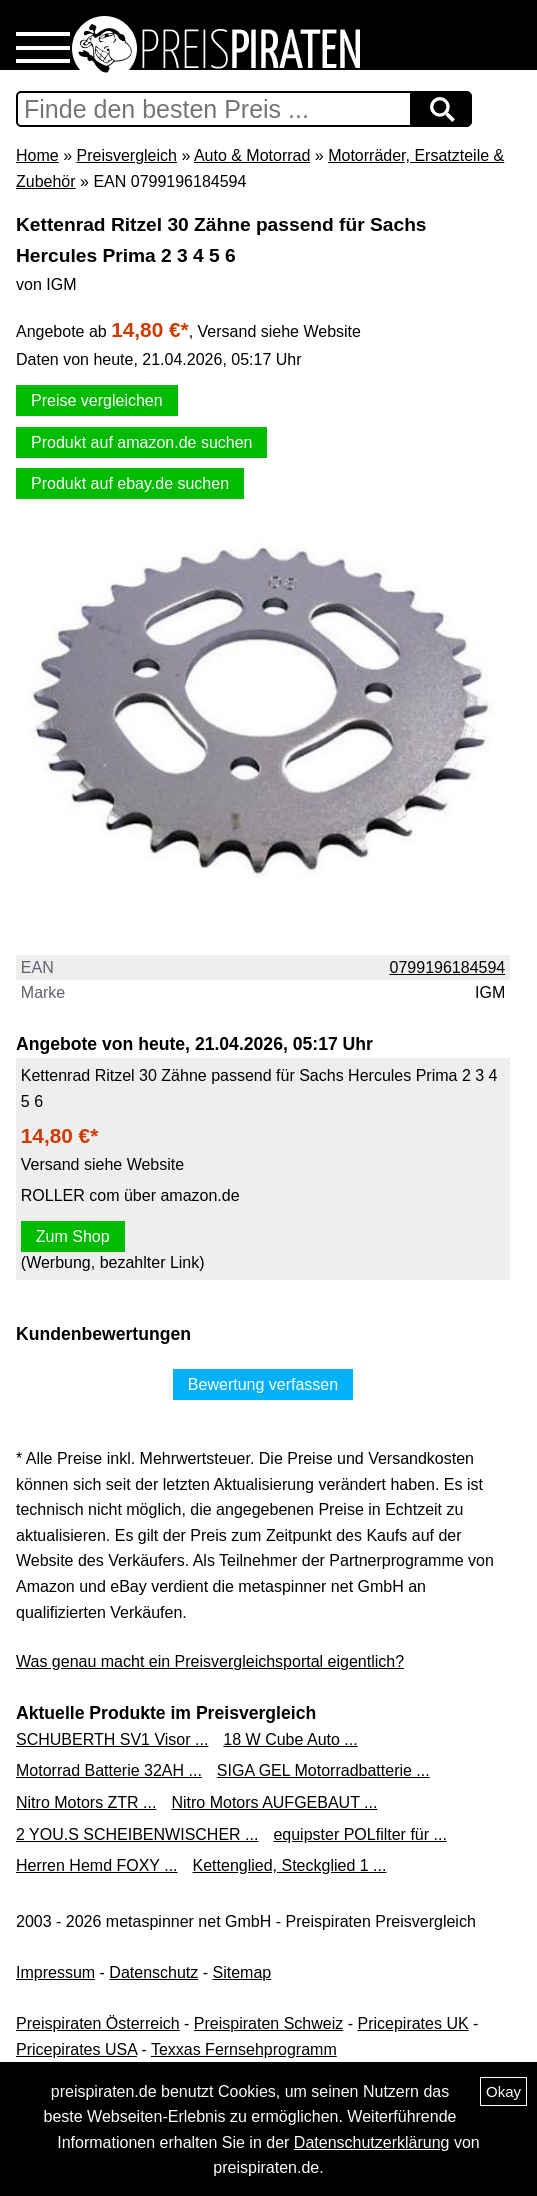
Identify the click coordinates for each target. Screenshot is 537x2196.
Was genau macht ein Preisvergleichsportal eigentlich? (210, 1661)
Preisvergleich (126, 155)
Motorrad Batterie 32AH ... (109, 1770)
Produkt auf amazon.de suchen (141, 442)
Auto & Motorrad (252, 155)
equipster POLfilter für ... (359, 1834)
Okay (503, 2091)
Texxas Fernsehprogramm (244, 2049)
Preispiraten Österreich (98, 2023)
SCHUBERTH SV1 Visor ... (112, 1739)
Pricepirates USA (76, 2049)
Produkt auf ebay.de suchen (130, 483)
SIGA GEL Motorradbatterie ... (323, 1770)
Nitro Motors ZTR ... (86, 1802)
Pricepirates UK (412, 2023)
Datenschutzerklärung (372, 2142)
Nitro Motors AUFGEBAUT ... (274, 1802)
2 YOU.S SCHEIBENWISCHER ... (137, 1834)
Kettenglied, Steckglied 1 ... (290, 1865)
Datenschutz (153, 1972)
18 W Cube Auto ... (290, 1739)
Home (37, 155)
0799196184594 (448, 967)
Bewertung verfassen (263, 1384)
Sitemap (242, 1972)
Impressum (55, 1972)
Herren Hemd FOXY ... (97, 1865)
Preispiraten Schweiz (268, 2023)
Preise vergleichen (97, 400)
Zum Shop (73, 1236)
